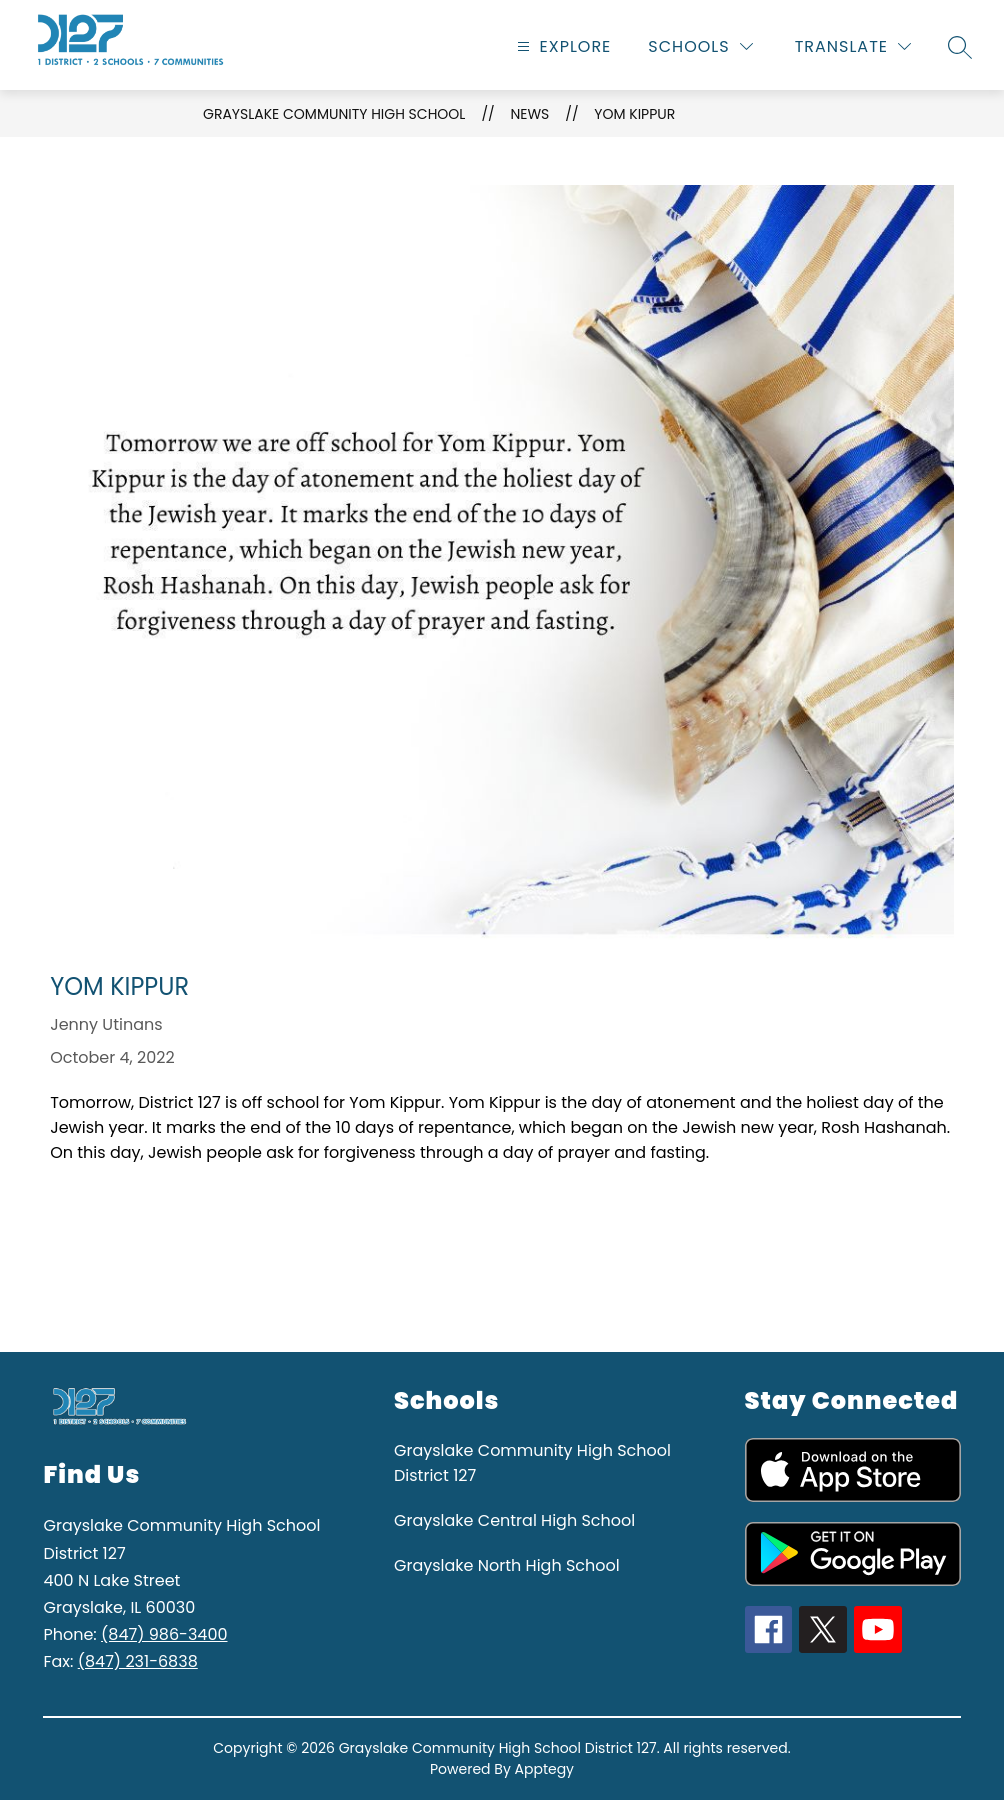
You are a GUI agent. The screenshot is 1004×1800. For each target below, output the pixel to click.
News (529, 114)
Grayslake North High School (507, 1565)
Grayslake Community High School (334, 114)
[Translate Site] (853, 46)
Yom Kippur (634, 114)
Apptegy (545, 1769)
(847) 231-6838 (138, 1661)
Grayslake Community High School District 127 (532, 1463)
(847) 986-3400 (164, 1634)
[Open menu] (562, 46)
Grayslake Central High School (514, 1520)
